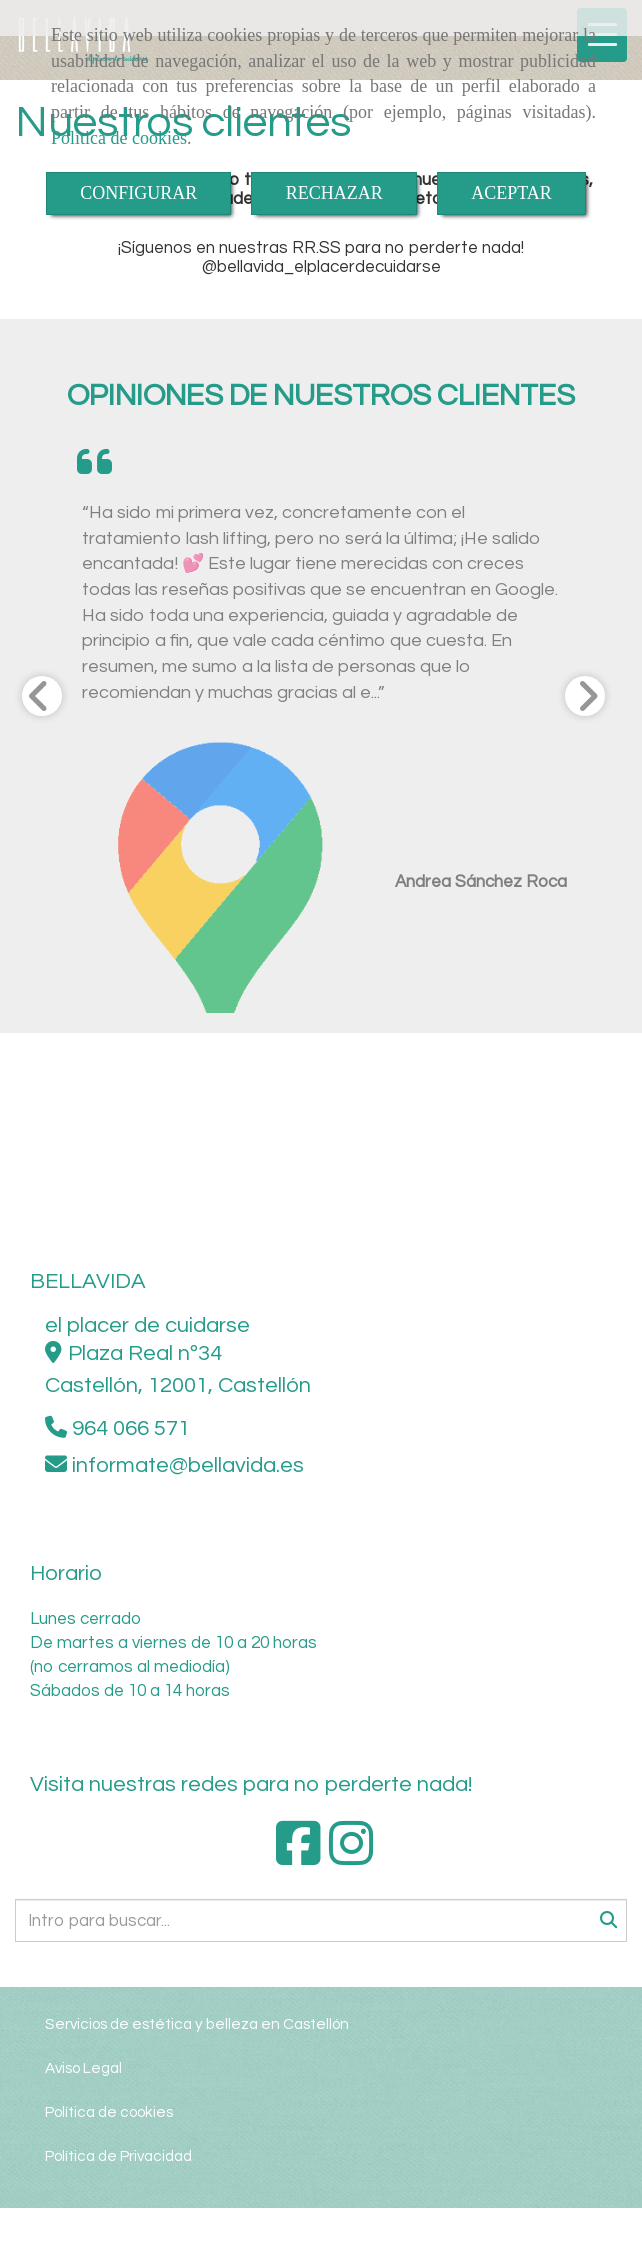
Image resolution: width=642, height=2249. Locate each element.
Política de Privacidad (118, 2156)
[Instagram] (351, 1857)
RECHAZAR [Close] (334, 193)
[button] (60, 714)
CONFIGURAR (138, 193)
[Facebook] (298, 1857)
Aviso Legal (83, 2068)
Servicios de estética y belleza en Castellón (197, 2024)
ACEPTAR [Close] (511, 193)
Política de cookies (119, 138)
